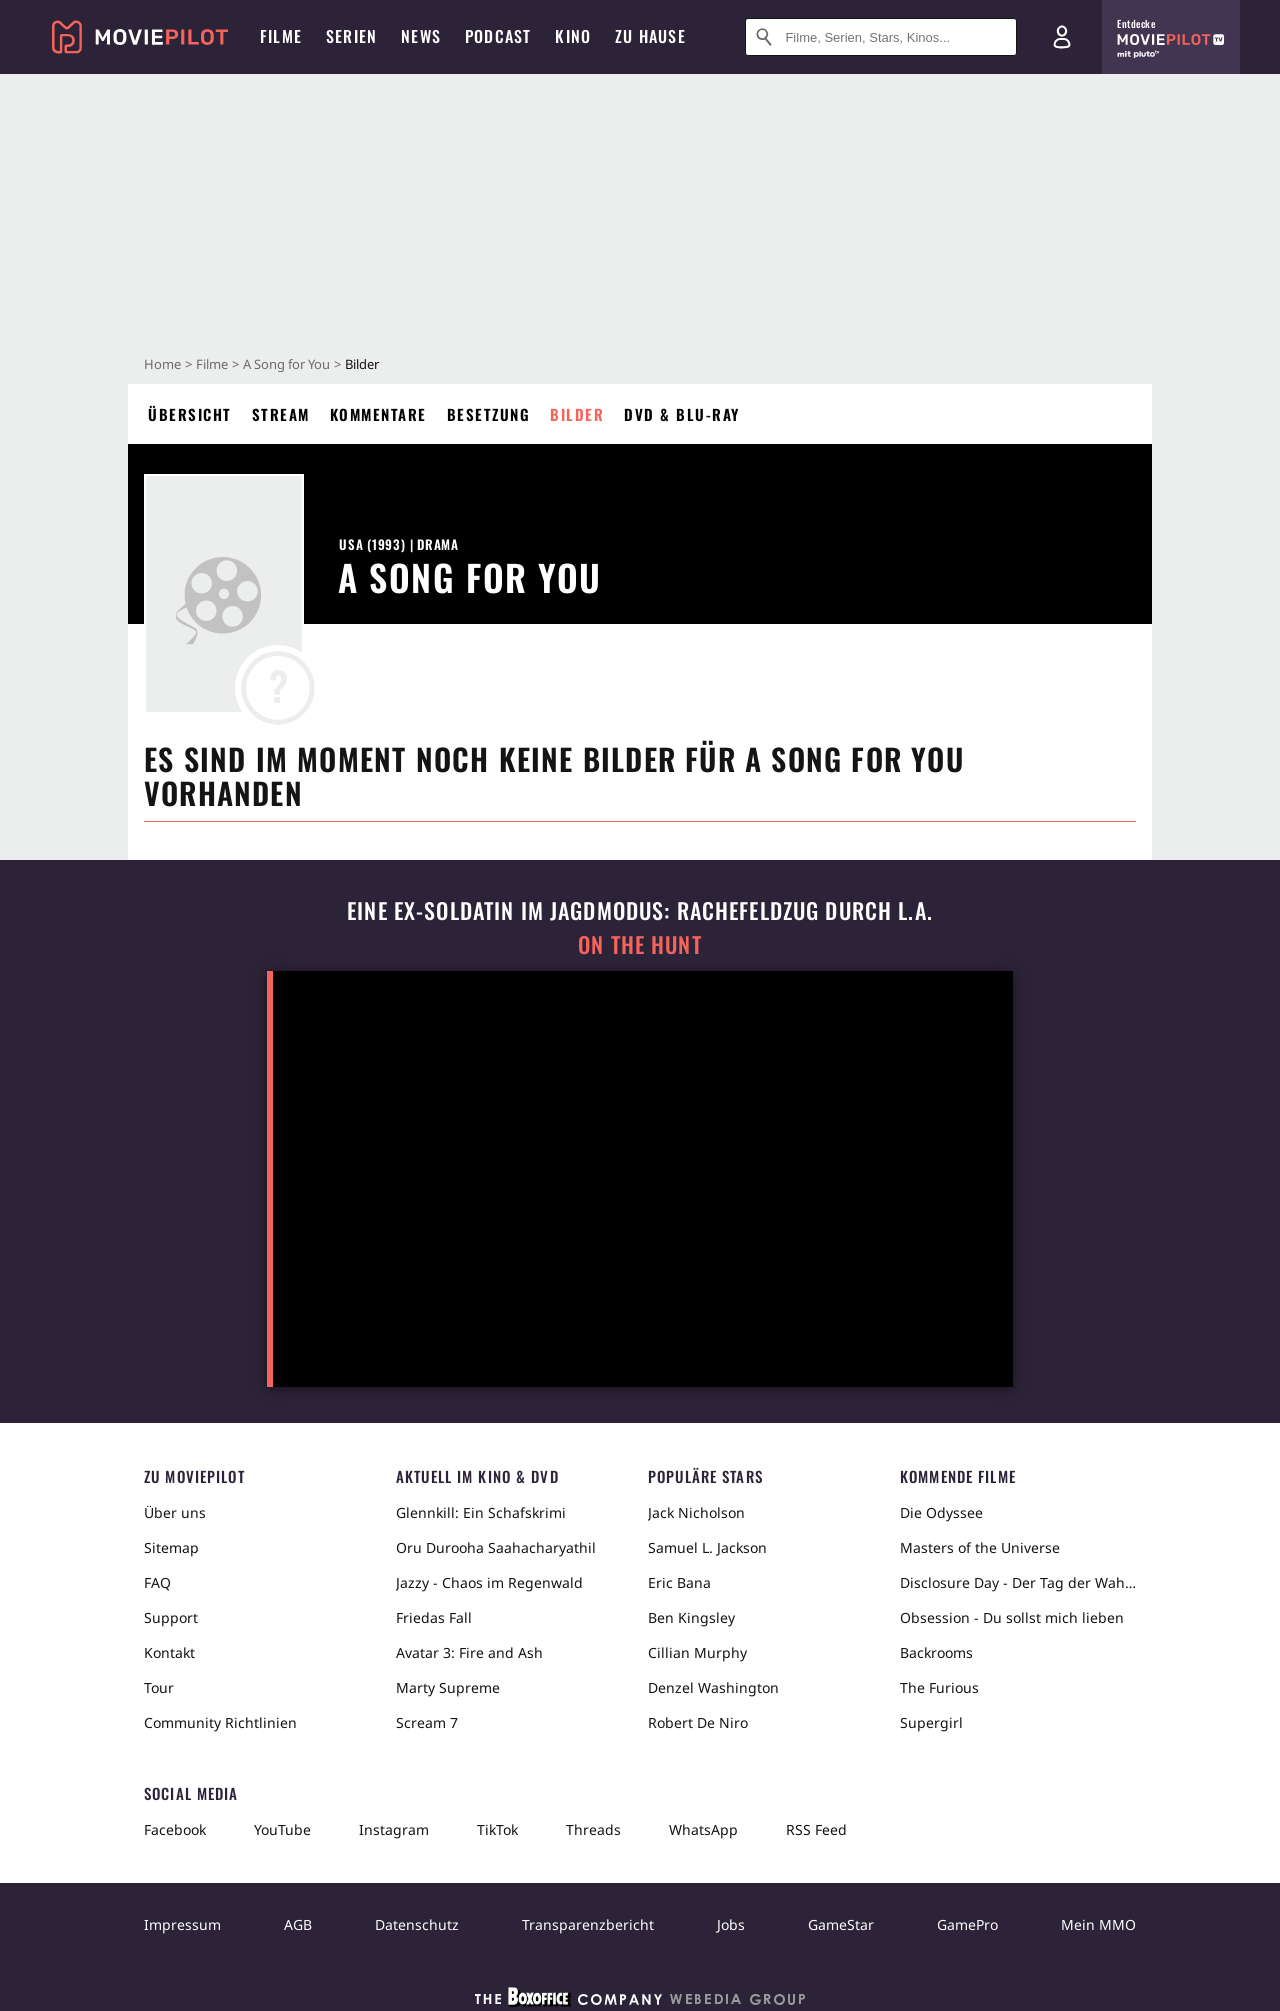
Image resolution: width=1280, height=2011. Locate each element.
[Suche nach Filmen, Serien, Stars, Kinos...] (881, 37)
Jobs (731, 1924)
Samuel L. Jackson (707, 1547)
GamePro (967, 1924)
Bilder (577, 414)
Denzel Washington (713, 1687)
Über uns (175, 1512)
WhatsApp (703, 1829)
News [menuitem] (421, 36)
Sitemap (171, 1547)
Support (171, 1617)
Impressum (182, 1924)
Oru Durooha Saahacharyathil (496, 1547)
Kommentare (378, 414)
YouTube (282, 1829)
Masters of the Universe (980, 1547)
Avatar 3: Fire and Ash (469, 1652)
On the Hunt (640, 944)
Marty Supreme (448, 1687)
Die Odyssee (941, 1512)
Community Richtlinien (220, 1722)
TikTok (497, 1829)
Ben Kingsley (691, 1617)
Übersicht (190, 414)
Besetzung (489, 414)
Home (162, 364)
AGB (298, 1924)
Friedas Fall (434, 1617)
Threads (593, 1829)
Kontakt (169, 1652)
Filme (212, 364)
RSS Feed (816, 1829)
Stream (281, 414)
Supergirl (931, 1722)
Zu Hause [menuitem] (650, 36)
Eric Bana (679, 1582)
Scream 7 (427, 1722)
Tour (159, 1687)
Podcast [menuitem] (498, 36)
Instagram (394, 1829)
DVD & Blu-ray (682, 414)
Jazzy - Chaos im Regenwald (489, 1582)
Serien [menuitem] (351, 36)
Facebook (175, 1829)
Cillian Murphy (697, 1652)
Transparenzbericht (588, 1924)
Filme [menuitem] (281, 36)
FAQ (157, 1582)
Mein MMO (1098, 1924)
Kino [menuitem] (573, 36)
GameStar (841, 1924)
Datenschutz (417, 1924)
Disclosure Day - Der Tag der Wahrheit (1018, 1582)
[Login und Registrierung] (1062, 37)
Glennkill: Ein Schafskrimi (481, 1512)
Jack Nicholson (696, 1512)
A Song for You (286, 364)
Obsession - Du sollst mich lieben (1012, 1617)
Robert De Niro (698, 1722)
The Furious (939, 1687)
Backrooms (936, 1652)
